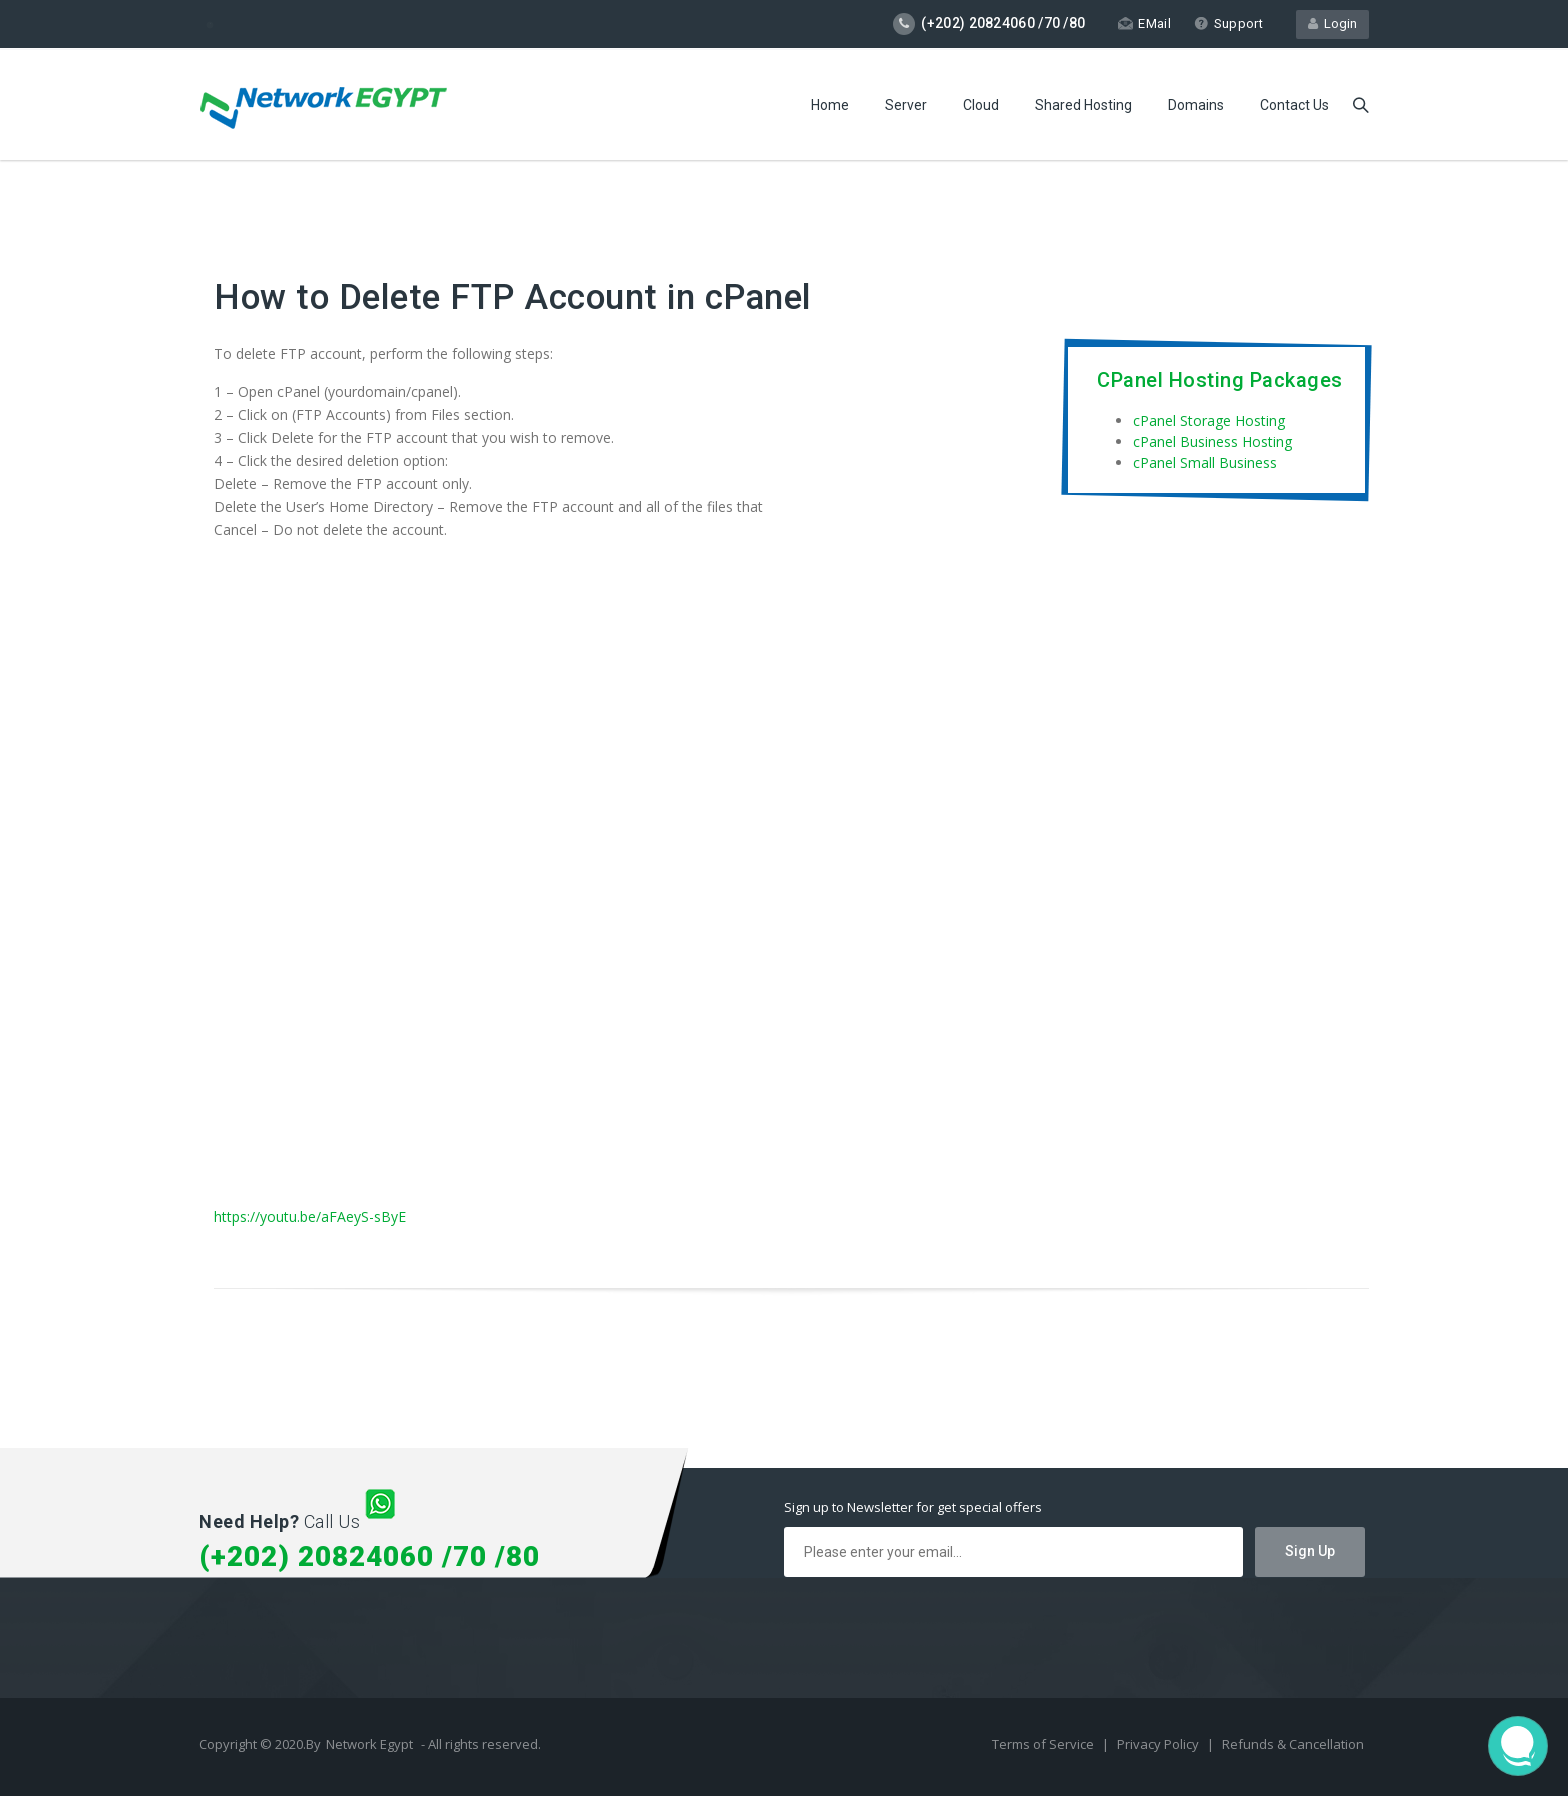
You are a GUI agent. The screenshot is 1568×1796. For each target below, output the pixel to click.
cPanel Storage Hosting (1209, 420)
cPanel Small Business (1205, 462)
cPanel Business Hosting (1212, 441)
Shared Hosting (1083, 105)
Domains (1196, 105)
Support (1228, 23)
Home (830, 105)
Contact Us (1294, 105)
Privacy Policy (1159, 1744)
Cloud (981, 105)
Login (1332, 23)
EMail (1144, 23)
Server (906, 105)
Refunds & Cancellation (1293, 1744)
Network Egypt (369, 1744)
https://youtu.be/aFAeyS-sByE (310, 1216)
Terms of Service (1044, 1744)
